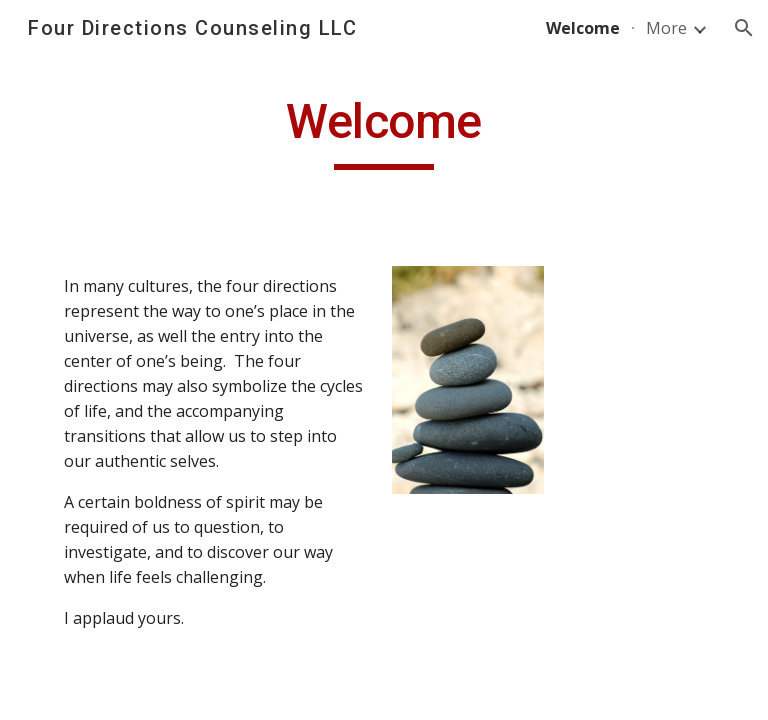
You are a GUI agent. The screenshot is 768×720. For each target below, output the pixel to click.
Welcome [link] (583, 28)
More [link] (666, 28)
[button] (744, 28)
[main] (383, 131)
